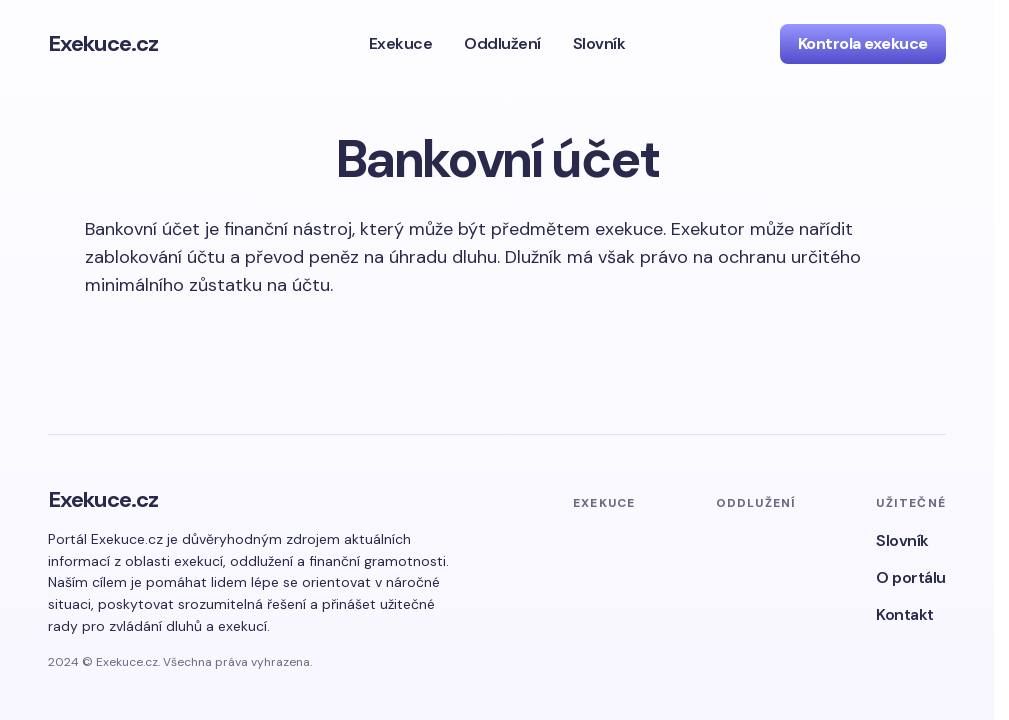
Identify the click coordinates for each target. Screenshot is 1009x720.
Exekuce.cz (103, 43)
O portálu (911, 577)
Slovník (902, 540)
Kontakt (905, 614)
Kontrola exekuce (863, 43)
